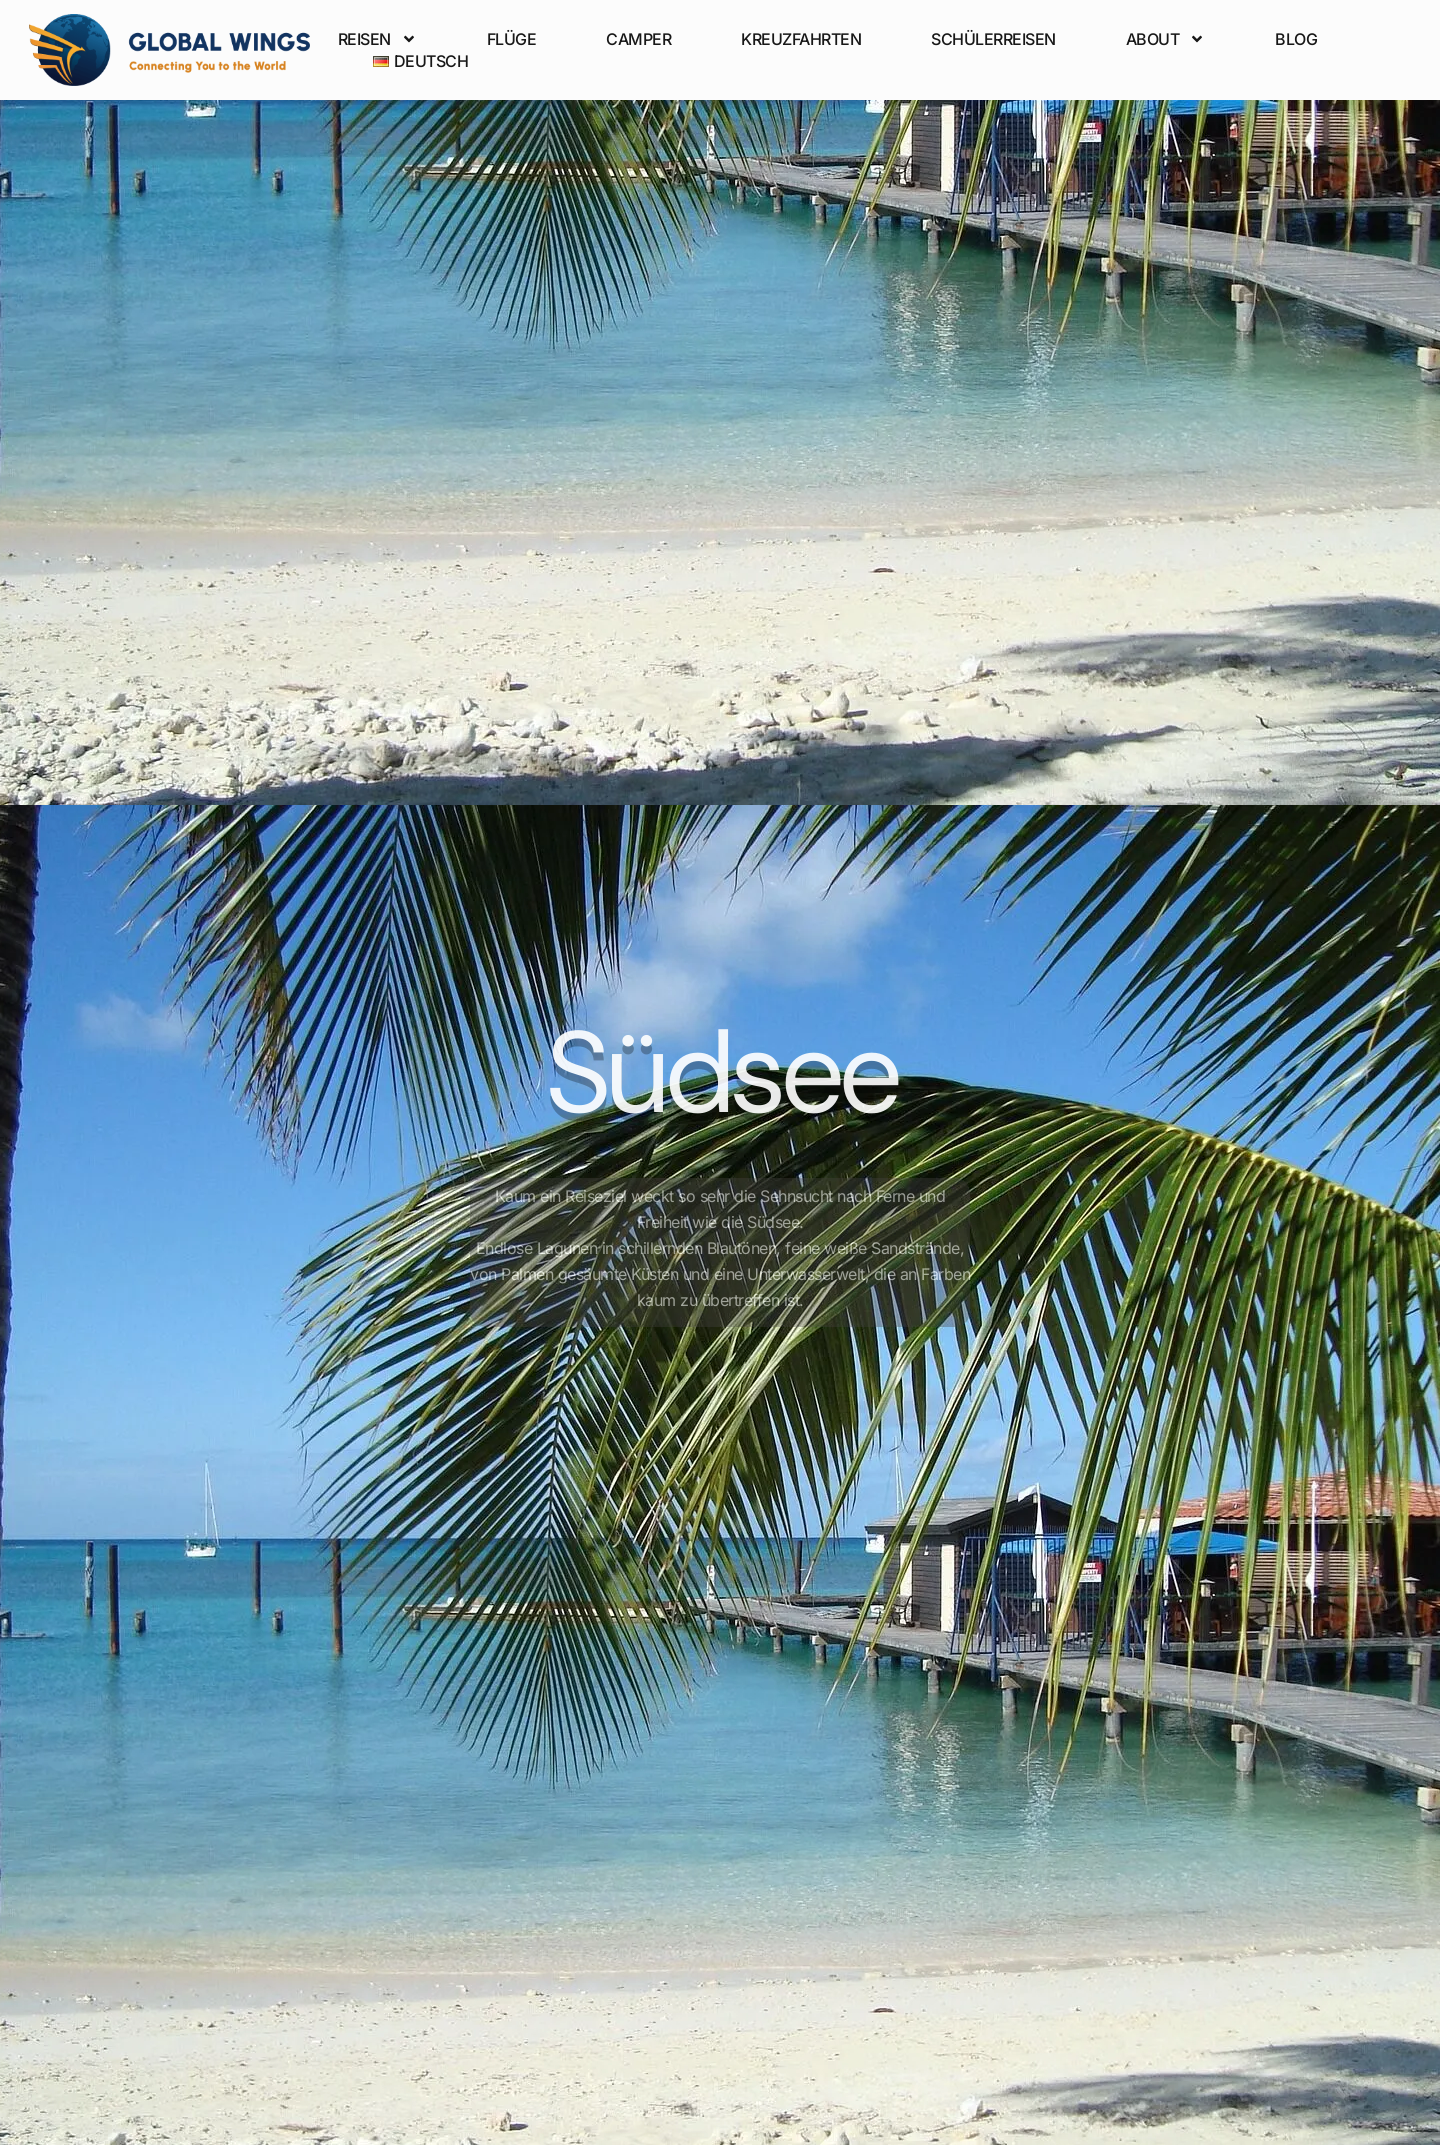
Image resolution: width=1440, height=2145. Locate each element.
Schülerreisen (993, 39)
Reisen (377, 39)
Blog (1296, 39)
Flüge (512, 39)
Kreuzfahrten (801, 39)
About (1166, 39)
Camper (638, 39)
